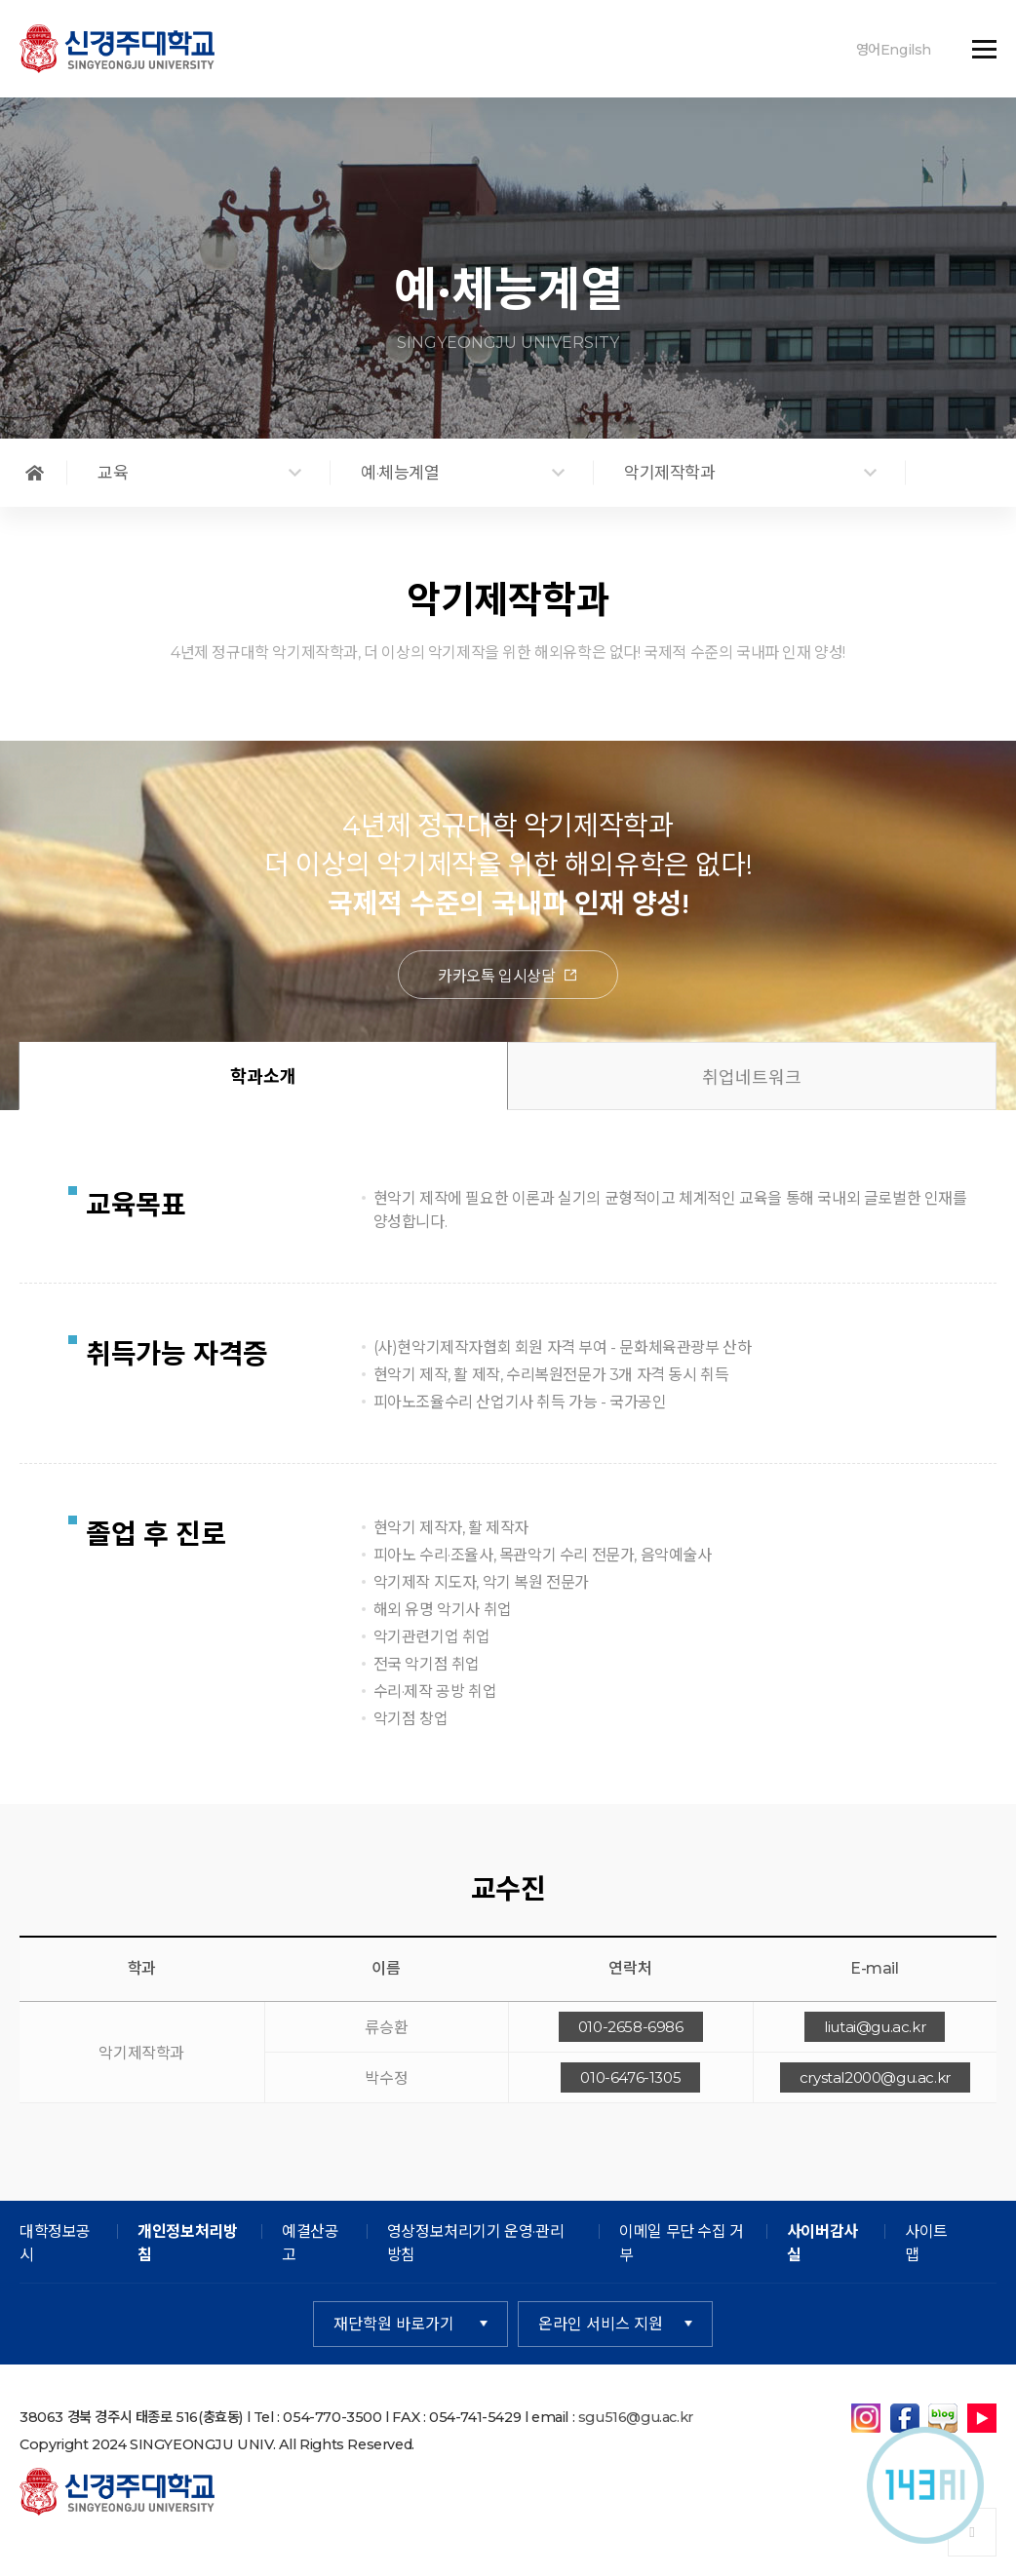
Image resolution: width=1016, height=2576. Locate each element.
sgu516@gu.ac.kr (635, 2418)
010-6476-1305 (630, 2078)
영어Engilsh (893, 49)
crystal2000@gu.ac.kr (875, 2078)
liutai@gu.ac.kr (874, 2028)
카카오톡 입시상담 (508, 977)
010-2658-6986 (631, 2028)
